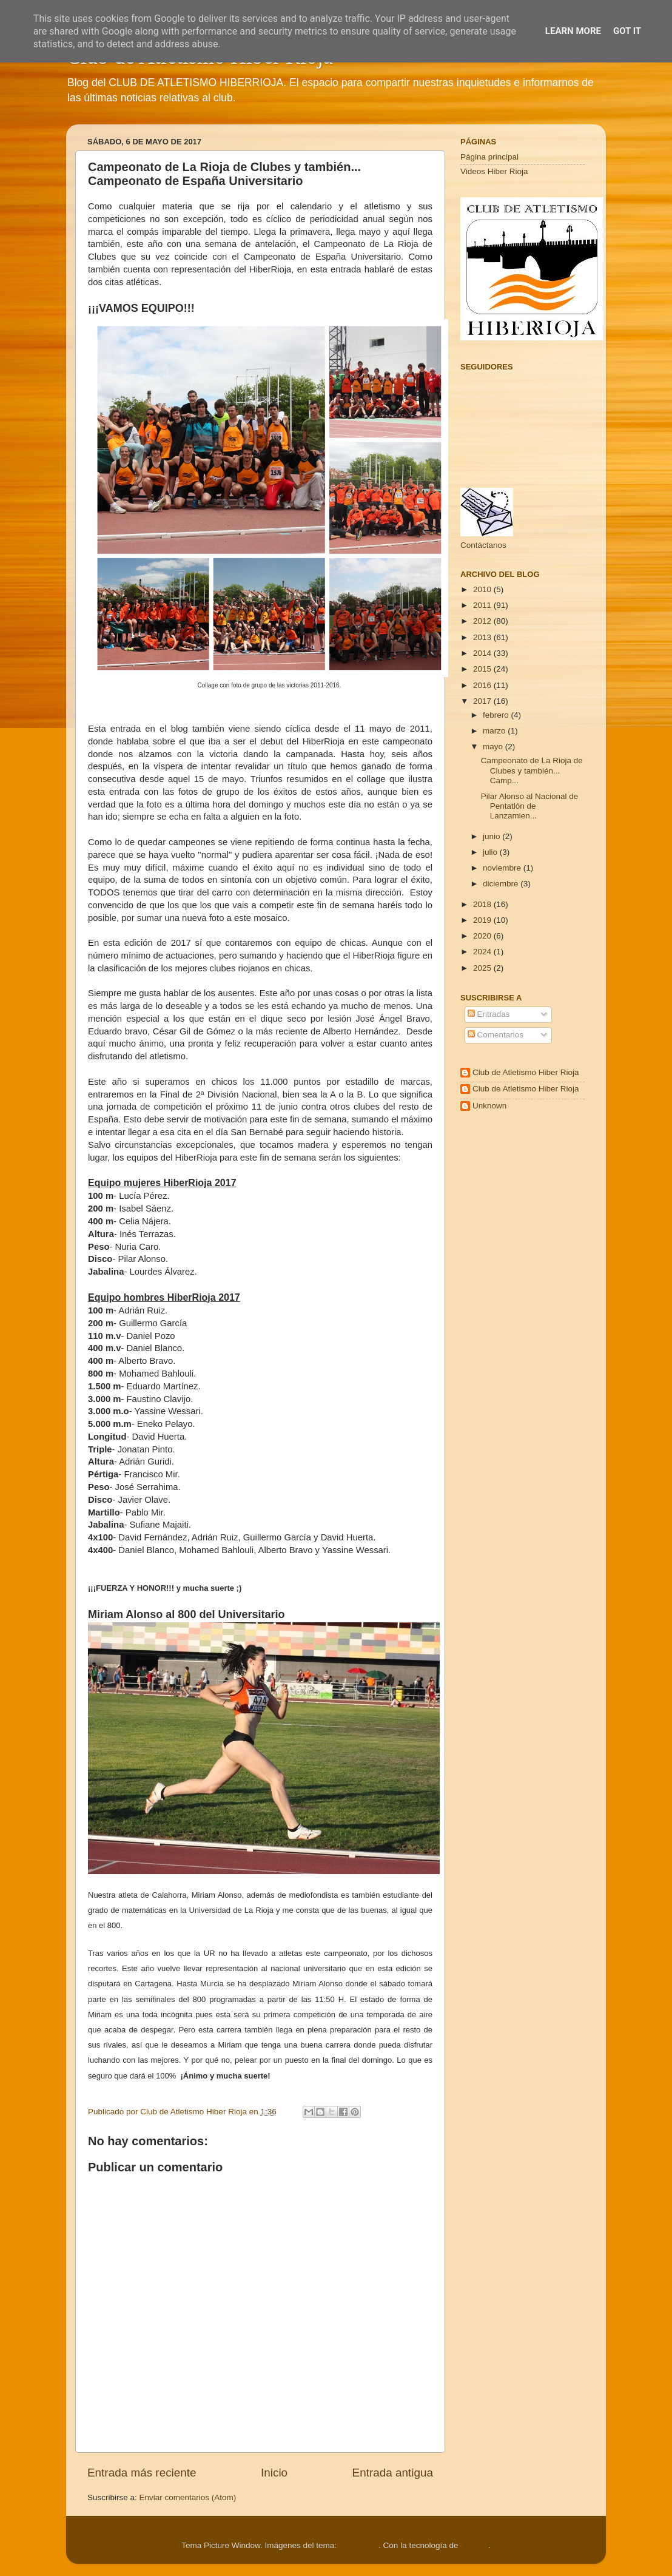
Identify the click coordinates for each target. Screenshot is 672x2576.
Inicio (274, 2472)
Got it (627, 30)
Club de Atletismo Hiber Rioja (525, 1072)
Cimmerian (358, 2545)
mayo (494, 746)
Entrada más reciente (142, 2472)
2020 (483, 935)
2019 (483, 920)
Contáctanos (483, 545)
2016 (483, 685)
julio (491, 852)
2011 (483, 605)
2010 (483, 589)
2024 (483, 951)
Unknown (489, 1105)
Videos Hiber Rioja (494, 171)
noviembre (503, 867)
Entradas (489, 1014)
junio (492, 836)
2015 (483, 668)
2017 (483, 701)
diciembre (501, 883)
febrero (497, 715)
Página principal (489, 156)
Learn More (573, 30)
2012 (483, 620)
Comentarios (495, 1034)
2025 (483, 968)
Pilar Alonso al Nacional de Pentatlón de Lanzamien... (530, 806)
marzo (495, 730)
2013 (483, 637)
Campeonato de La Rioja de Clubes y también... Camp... (532, 770)
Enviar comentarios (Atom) (188, 2497)
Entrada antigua (392, 2472)
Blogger (474, 2545)
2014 (483, 653)
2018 (483, 904)
